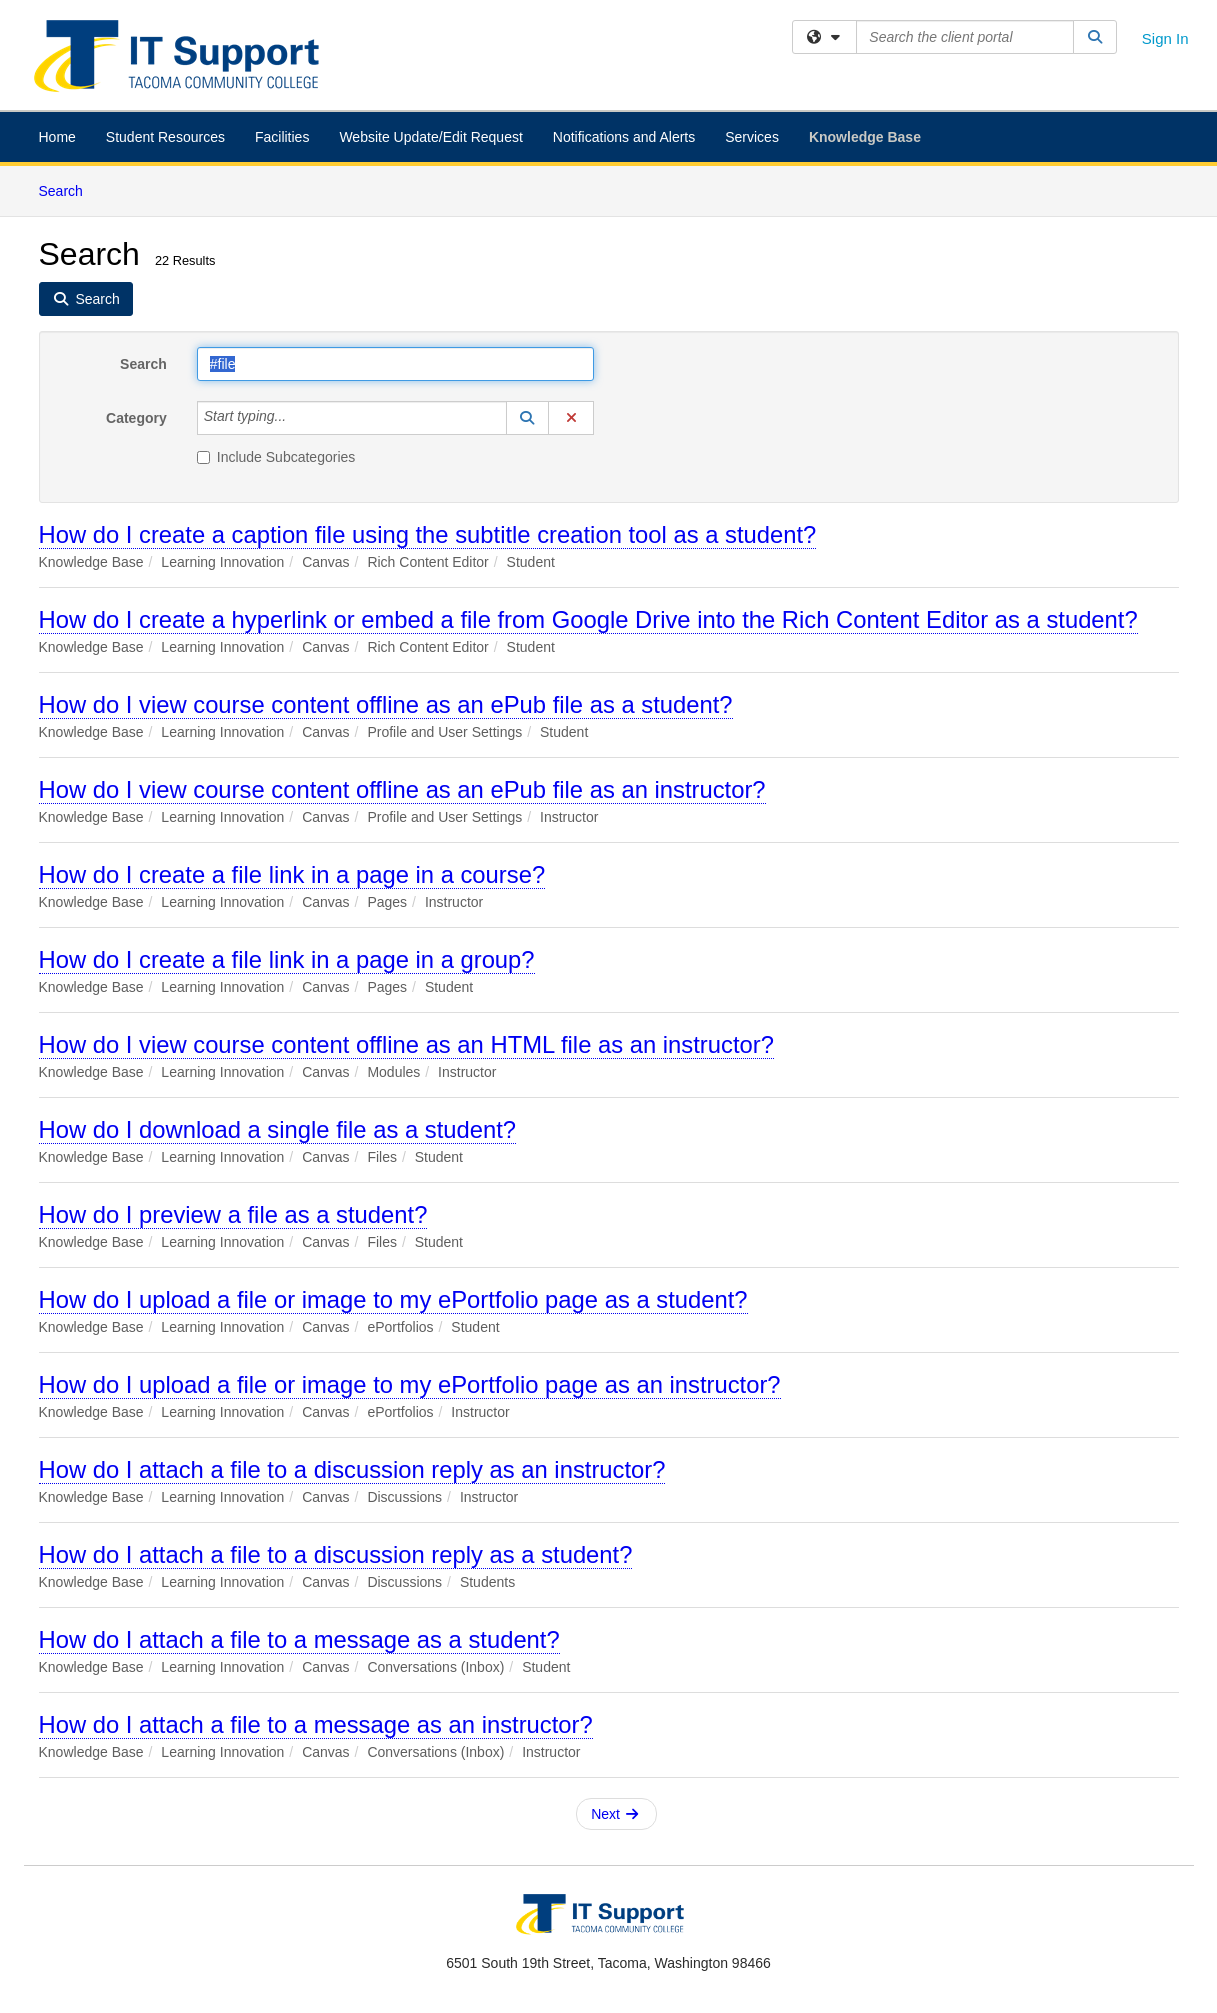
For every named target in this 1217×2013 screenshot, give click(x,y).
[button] (528, 418)
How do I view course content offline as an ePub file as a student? (386, 704)
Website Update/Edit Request (430, 137)
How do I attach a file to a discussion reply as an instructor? (352, 1469)
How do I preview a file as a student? (233, 1214)
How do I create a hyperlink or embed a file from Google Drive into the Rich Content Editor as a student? (588, 619)
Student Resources (165, 137)
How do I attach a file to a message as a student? (299, 1639)
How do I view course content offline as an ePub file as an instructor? (402, 789)
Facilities (282, 137)
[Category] (297, 418)
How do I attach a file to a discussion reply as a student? (336, 1554)
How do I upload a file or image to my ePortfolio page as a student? (393, 1299)
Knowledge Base (865, 137)
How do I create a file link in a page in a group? (287, 959)
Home (57, 137)
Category (136, 418)
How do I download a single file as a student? (278, 1129)
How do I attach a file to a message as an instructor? (316, 1724)
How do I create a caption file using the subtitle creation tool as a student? (428, 534)
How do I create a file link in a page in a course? (292, 874)
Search (68, 189)
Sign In (1165, 38)
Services (752, 137)
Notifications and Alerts (624, 137)
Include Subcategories (276, 457)
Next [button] (614, 1814)
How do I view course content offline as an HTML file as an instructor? (406, 1044)
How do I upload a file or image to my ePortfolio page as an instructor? (410, 1384)
